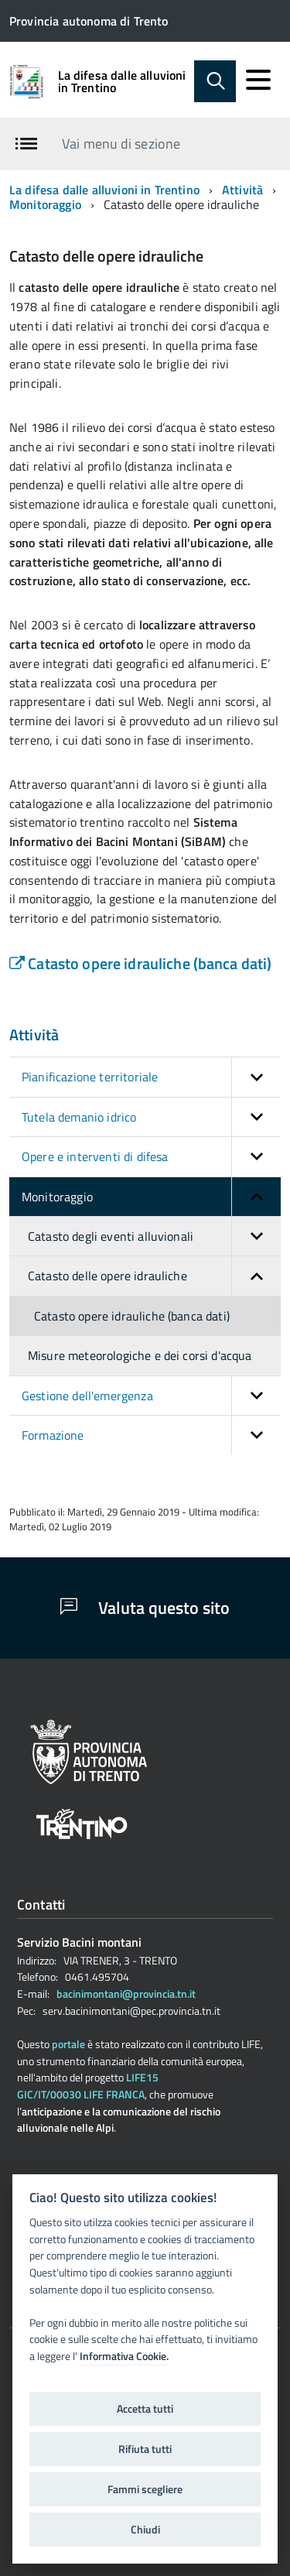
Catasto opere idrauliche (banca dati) (140, 963)
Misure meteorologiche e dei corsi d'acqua (140, 1355)
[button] (256, 1076)
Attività (242, 189)
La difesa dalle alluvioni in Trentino (122, 81)
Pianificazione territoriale (151, 1076)
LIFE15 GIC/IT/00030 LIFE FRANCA (88, 2085)
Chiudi (145, 2529)
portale (68, 2044)
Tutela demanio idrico (151, 1117)
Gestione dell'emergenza (151, 1395)
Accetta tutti (145, 2409)
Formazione (151, 1435)
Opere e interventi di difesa (151, 1156)
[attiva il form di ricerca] (215, 81)
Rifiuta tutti (145, 2449)
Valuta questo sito (145, 1608)
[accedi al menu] (258, 79)
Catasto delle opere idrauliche (154, 1275)
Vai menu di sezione (121, 143)
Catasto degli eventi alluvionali (154, 1236)
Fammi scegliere (145, 2489)
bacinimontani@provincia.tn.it (126, 1993)
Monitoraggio (45, 204)
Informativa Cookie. (124, 2356)
